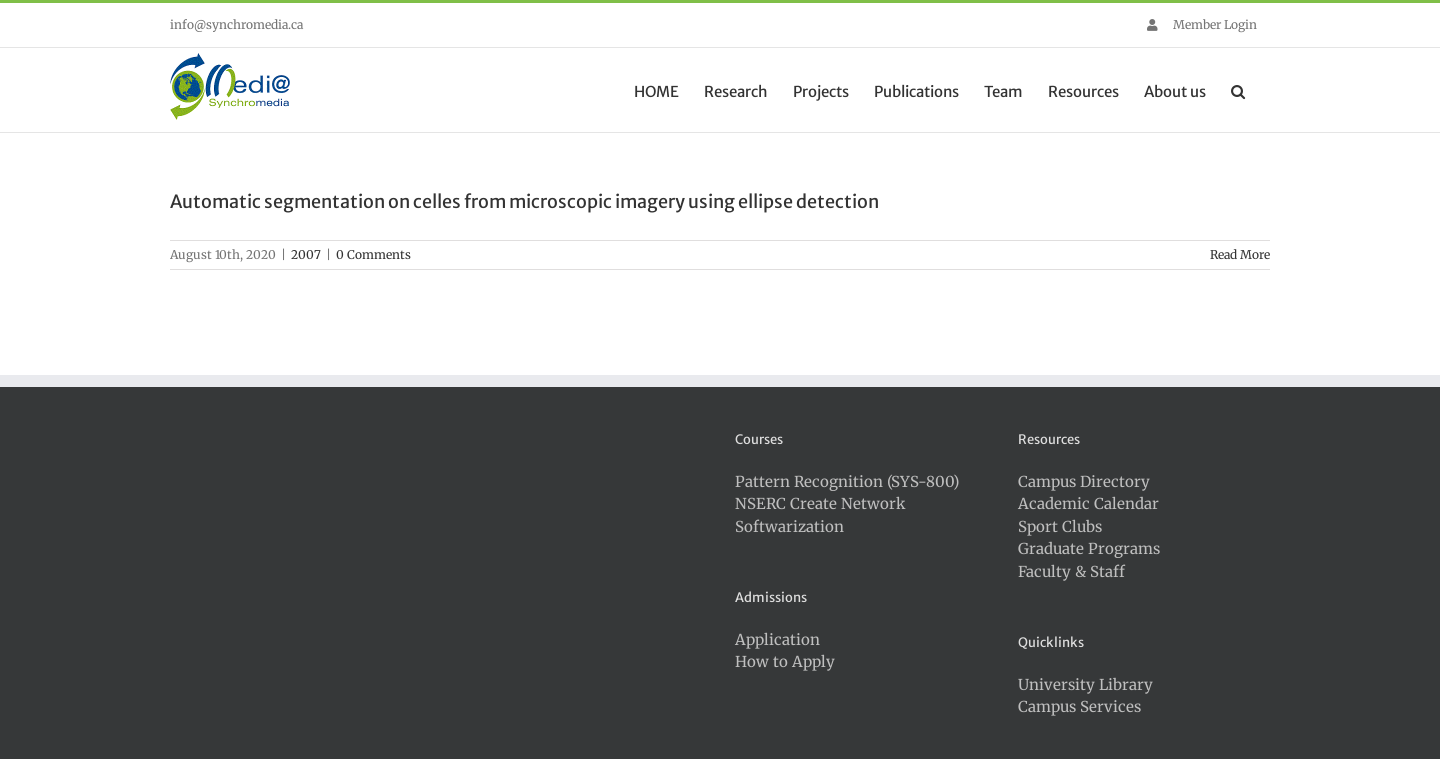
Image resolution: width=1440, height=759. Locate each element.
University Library (1085, 684)
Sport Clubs (1060, 526)
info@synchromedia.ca (236, 24)
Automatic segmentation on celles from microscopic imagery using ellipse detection (524, 201)
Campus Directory (1084, 481)
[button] (1238, 90)
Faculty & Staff (1071, 571)
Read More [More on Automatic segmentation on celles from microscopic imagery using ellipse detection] (1240, 254)
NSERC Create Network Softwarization (820, 515)
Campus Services (1079, 706)
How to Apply (785, 661)
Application (777, 639)
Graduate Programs (1089, 548)
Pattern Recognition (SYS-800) (847, 481)
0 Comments (373, 254)
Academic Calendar (1088, 503)
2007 (306, 254)
